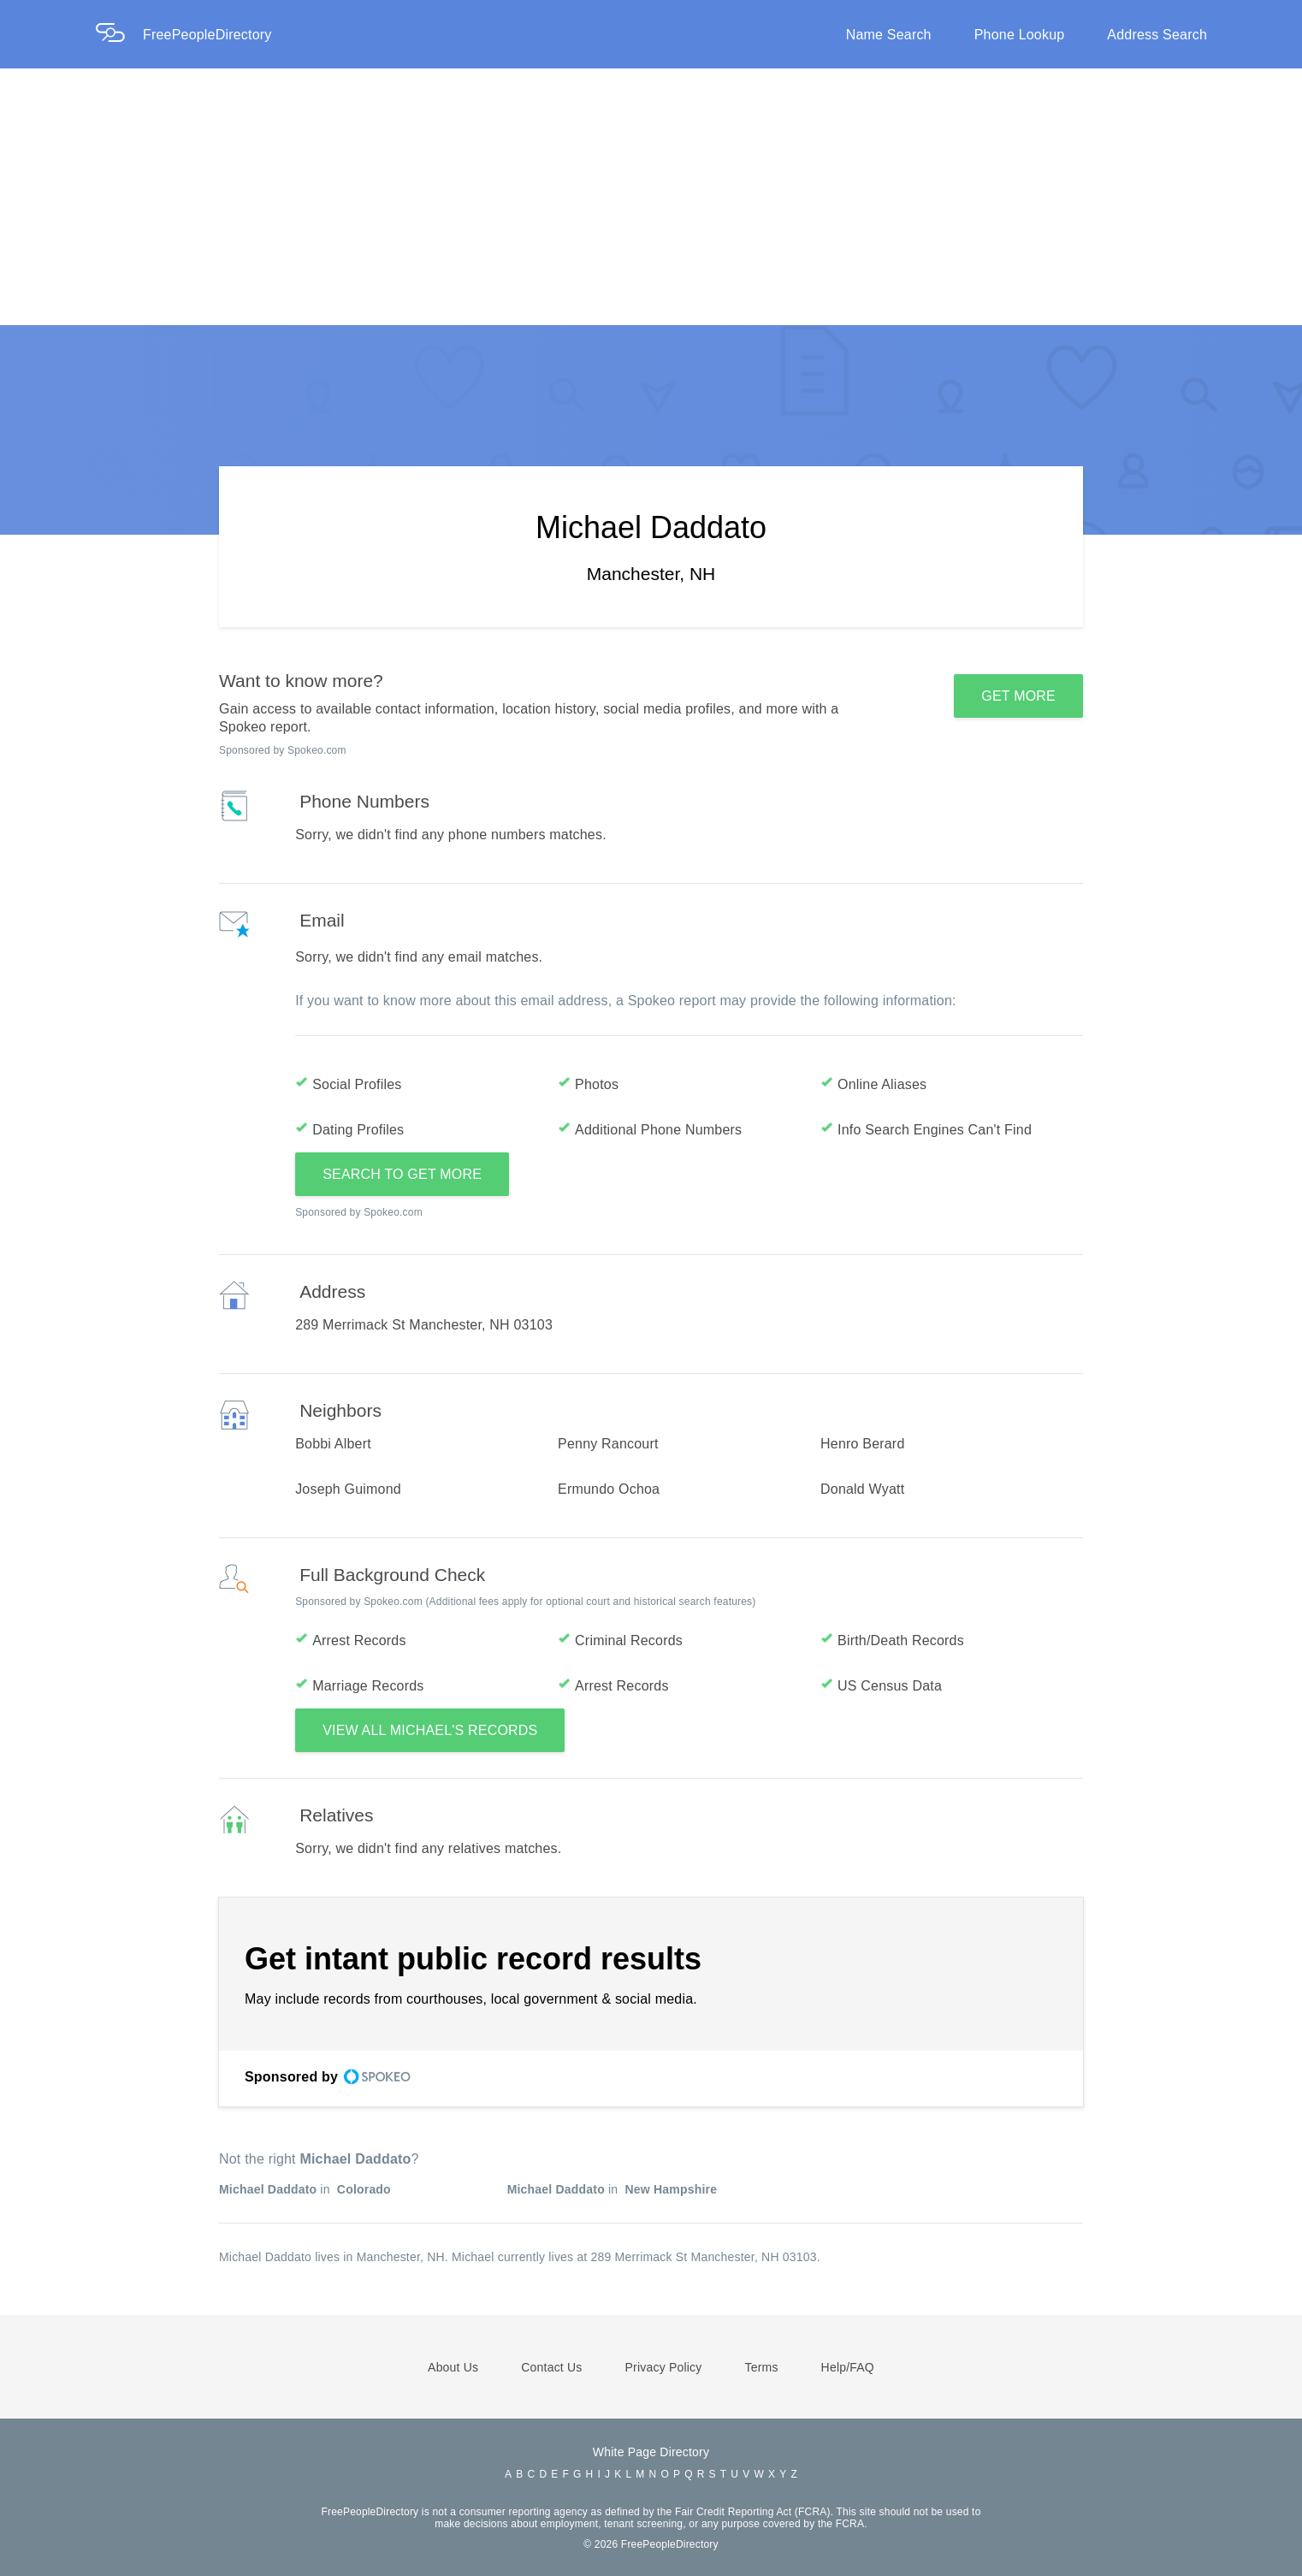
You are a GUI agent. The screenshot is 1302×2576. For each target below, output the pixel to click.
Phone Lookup (1019, 34)
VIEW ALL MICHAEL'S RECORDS (430, 1730)
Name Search (889, 34)
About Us (453, 2367)
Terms (761, 2367)
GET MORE (1018, 696)
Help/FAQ (847, 2367)
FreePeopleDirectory (207, 34)
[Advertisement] (651, 197)
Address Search (1157, 34)
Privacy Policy (663, 2367)
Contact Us (551, 2367)
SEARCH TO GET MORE (402, 1174)
